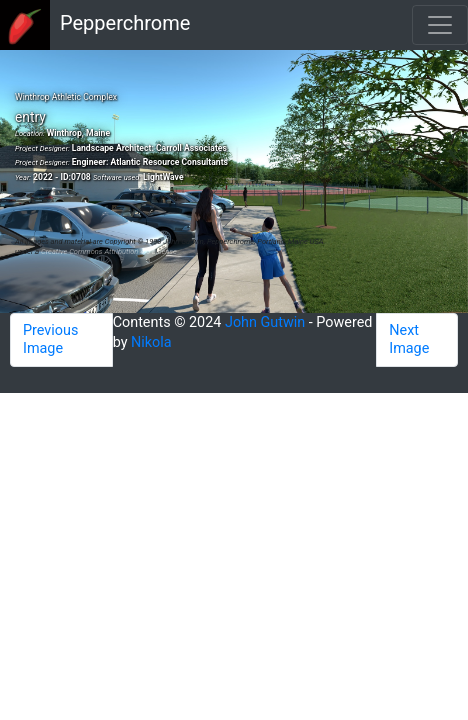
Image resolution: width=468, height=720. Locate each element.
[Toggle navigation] (440, 25)
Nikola (151, 342)
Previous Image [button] (50, 339)
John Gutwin (265, 322)
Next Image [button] (409, 339)
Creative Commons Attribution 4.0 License (109, 251)
